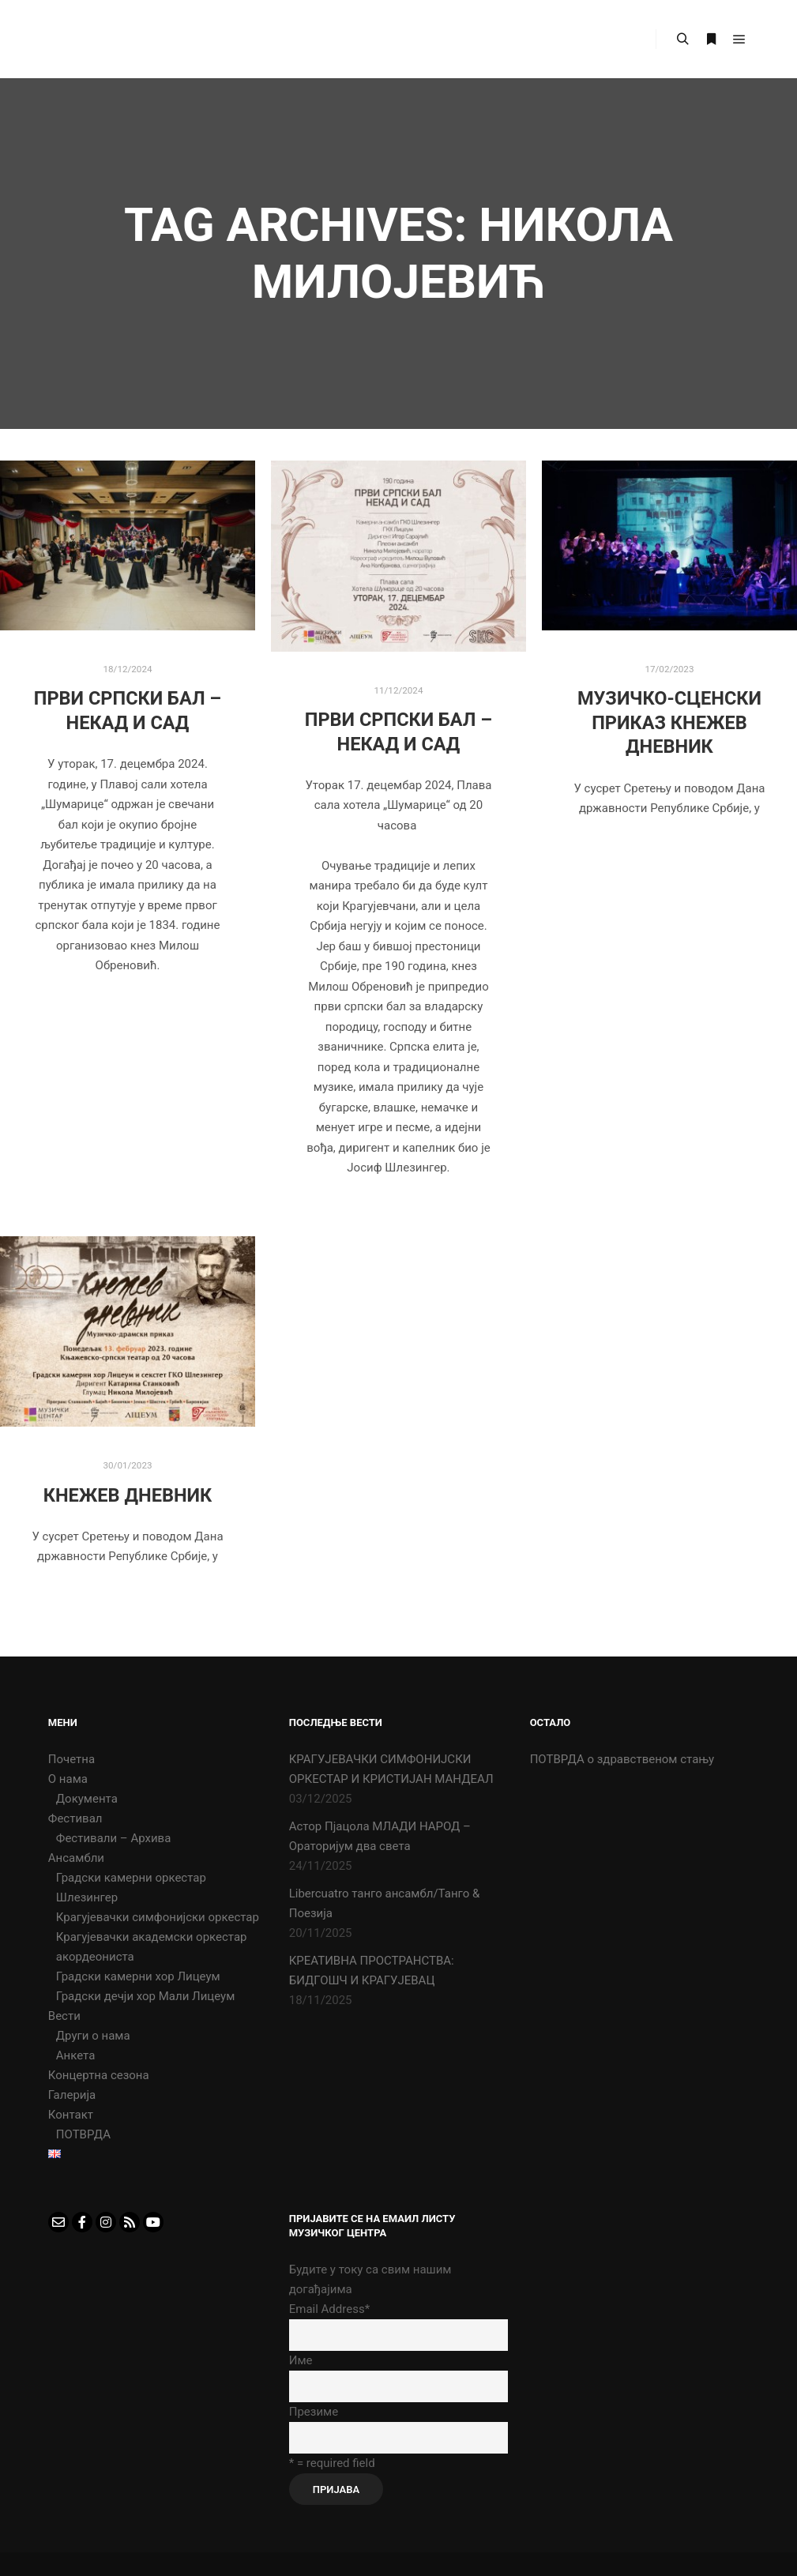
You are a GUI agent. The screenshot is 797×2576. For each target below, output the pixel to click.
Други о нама (93, 2036)
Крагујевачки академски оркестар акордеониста (151, 1947)
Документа (87, 1799)
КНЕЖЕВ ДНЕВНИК (127, 1495)
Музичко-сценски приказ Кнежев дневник (669, 722)
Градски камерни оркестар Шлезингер (131, 1888)
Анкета (76, 2055)
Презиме (313, 2412)
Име (301, 2360)
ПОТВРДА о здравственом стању (622, 1759)
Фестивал (75, 1818)
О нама (68, 1779)
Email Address (329, 2309)
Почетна (71, 1759)
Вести (64, 2016)
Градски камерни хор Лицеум (138, 1976)
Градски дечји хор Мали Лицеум (145, 1996)
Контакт (70, 2115)
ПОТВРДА (83, 2134)
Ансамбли (76, 1858)
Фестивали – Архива (113, 1838)
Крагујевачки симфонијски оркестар (157, 1917)
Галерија (72, 2095)
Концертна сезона (98, 2075)
